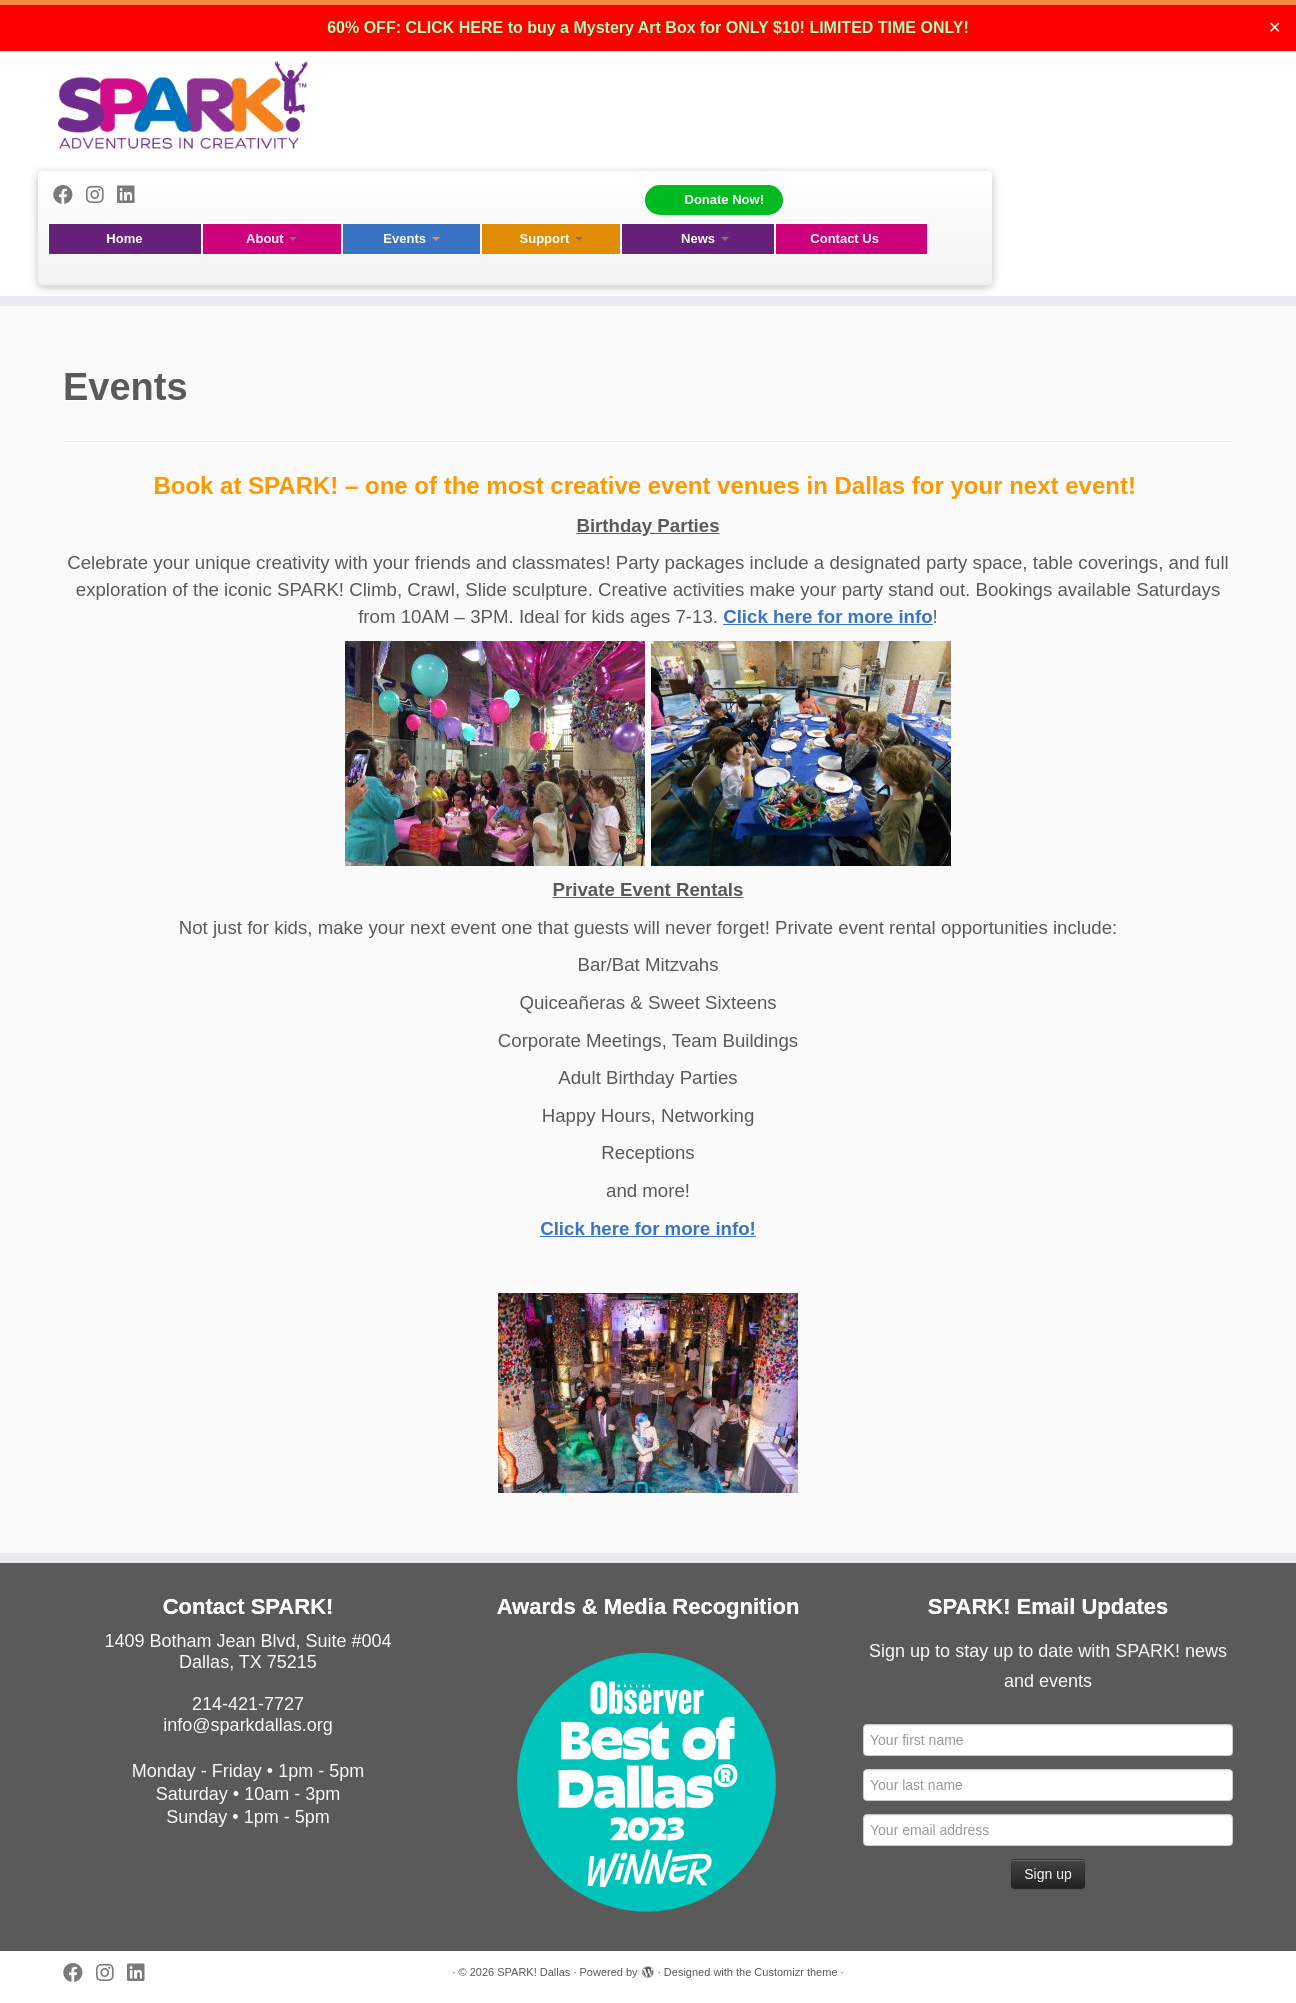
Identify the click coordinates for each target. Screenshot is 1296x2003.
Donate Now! (724, 199)
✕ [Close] (1274, 27)
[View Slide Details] (648, 1781)
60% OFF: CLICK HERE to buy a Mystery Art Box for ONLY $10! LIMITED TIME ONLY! (648, 27)
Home (124, 238)
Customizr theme (795, 1972)
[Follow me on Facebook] (69, 195)
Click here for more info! (648, 1228)
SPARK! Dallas (533, 1972)
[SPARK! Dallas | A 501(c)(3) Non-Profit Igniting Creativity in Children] (182, 105)
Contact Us (844, 238)
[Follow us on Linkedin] (132, 195)
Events (411, 238)
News (705, 238)
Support (551, 238)
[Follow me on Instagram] (101, 195)
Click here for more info (827, 616)
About (271, 238)
